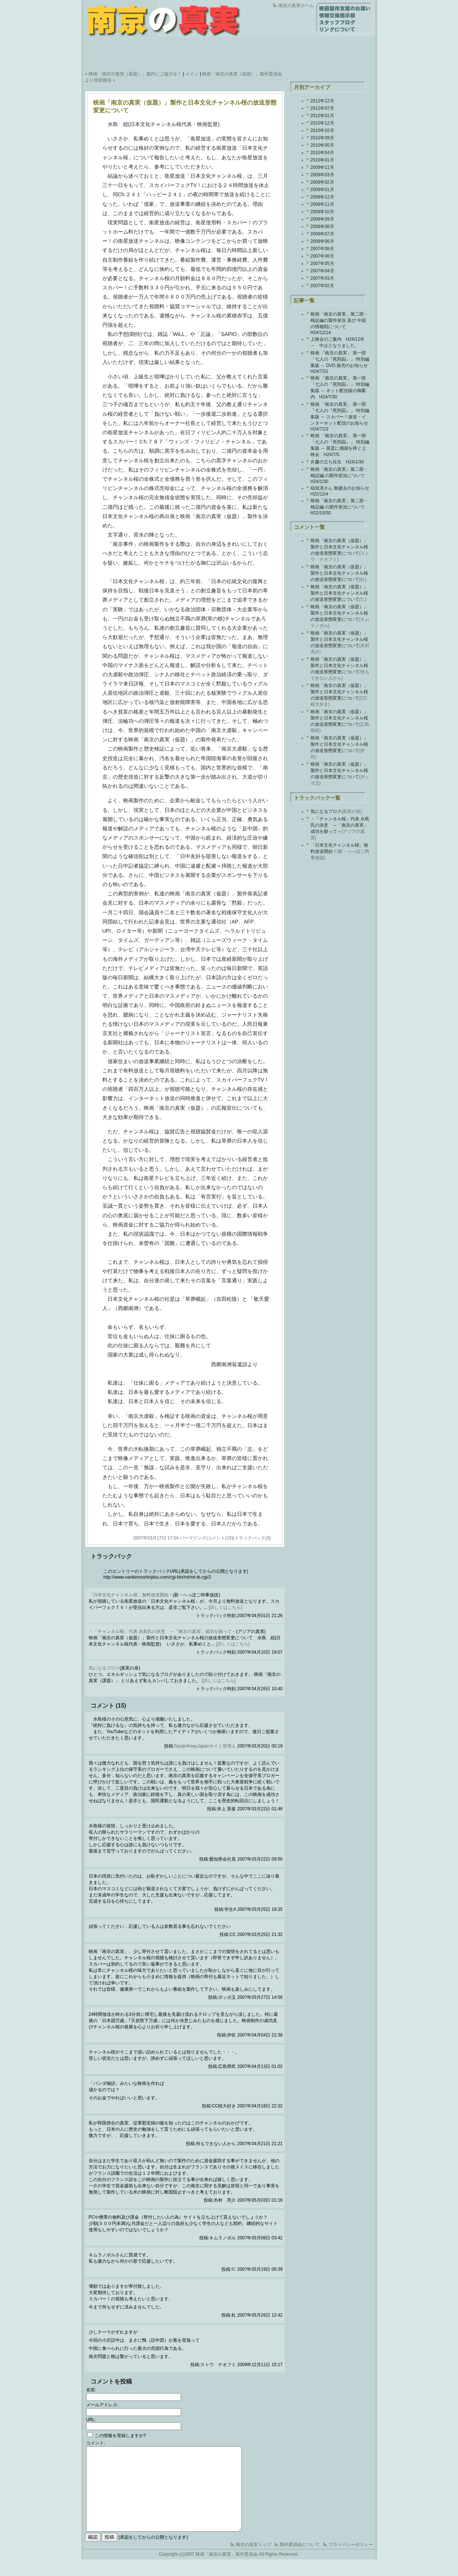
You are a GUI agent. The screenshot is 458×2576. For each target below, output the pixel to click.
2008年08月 (322, 226)
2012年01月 (322, 115)
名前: (91, 2389)
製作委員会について (300, 2561)
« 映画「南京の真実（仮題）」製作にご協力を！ (133, 73)
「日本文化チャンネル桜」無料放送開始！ (131, 1594)
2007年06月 (322, 256)
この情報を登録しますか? (117, 2435)
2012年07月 (322, 108)
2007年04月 (322, 270)
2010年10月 (322, 130)
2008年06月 (322, 241)
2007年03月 (322, 278)
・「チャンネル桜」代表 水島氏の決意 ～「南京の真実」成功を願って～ (162, 1631)
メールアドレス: (102, 2404)
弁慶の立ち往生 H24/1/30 (337, 462)
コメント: (95, 2443)
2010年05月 (322, 145)
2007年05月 (322, 263)
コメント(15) (220, 1538)
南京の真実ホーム (296, 5)
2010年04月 (322, 152)
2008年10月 (322, 211)
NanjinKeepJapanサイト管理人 (205, 1746)
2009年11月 (322, 167)
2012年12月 (322, 100)
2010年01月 (322, 160)
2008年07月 (322, 233)
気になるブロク (104, 1668)
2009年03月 (322, 174)
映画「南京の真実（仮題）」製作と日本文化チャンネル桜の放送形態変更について (339, 547)
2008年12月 (322, 197)
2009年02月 (322, 182)
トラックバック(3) (252, 1538)
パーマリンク (193, 1538)
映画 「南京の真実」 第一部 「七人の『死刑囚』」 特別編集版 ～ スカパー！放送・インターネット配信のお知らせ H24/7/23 (342, 417)
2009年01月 (322, 189)
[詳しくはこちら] (225, 1607)
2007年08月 (322, 248)
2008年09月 (322, 219)
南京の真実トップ (253, 2561)
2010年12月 (322, 123)
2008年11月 (322, 204)
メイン (192, 73)
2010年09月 (322, 137)
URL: (91, 2419)
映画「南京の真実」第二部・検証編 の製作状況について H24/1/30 (340, 475)
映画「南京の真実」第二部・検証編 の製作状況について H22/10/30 (340, 506)
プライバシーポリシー (351, 2561)
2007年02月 (322, 285)
